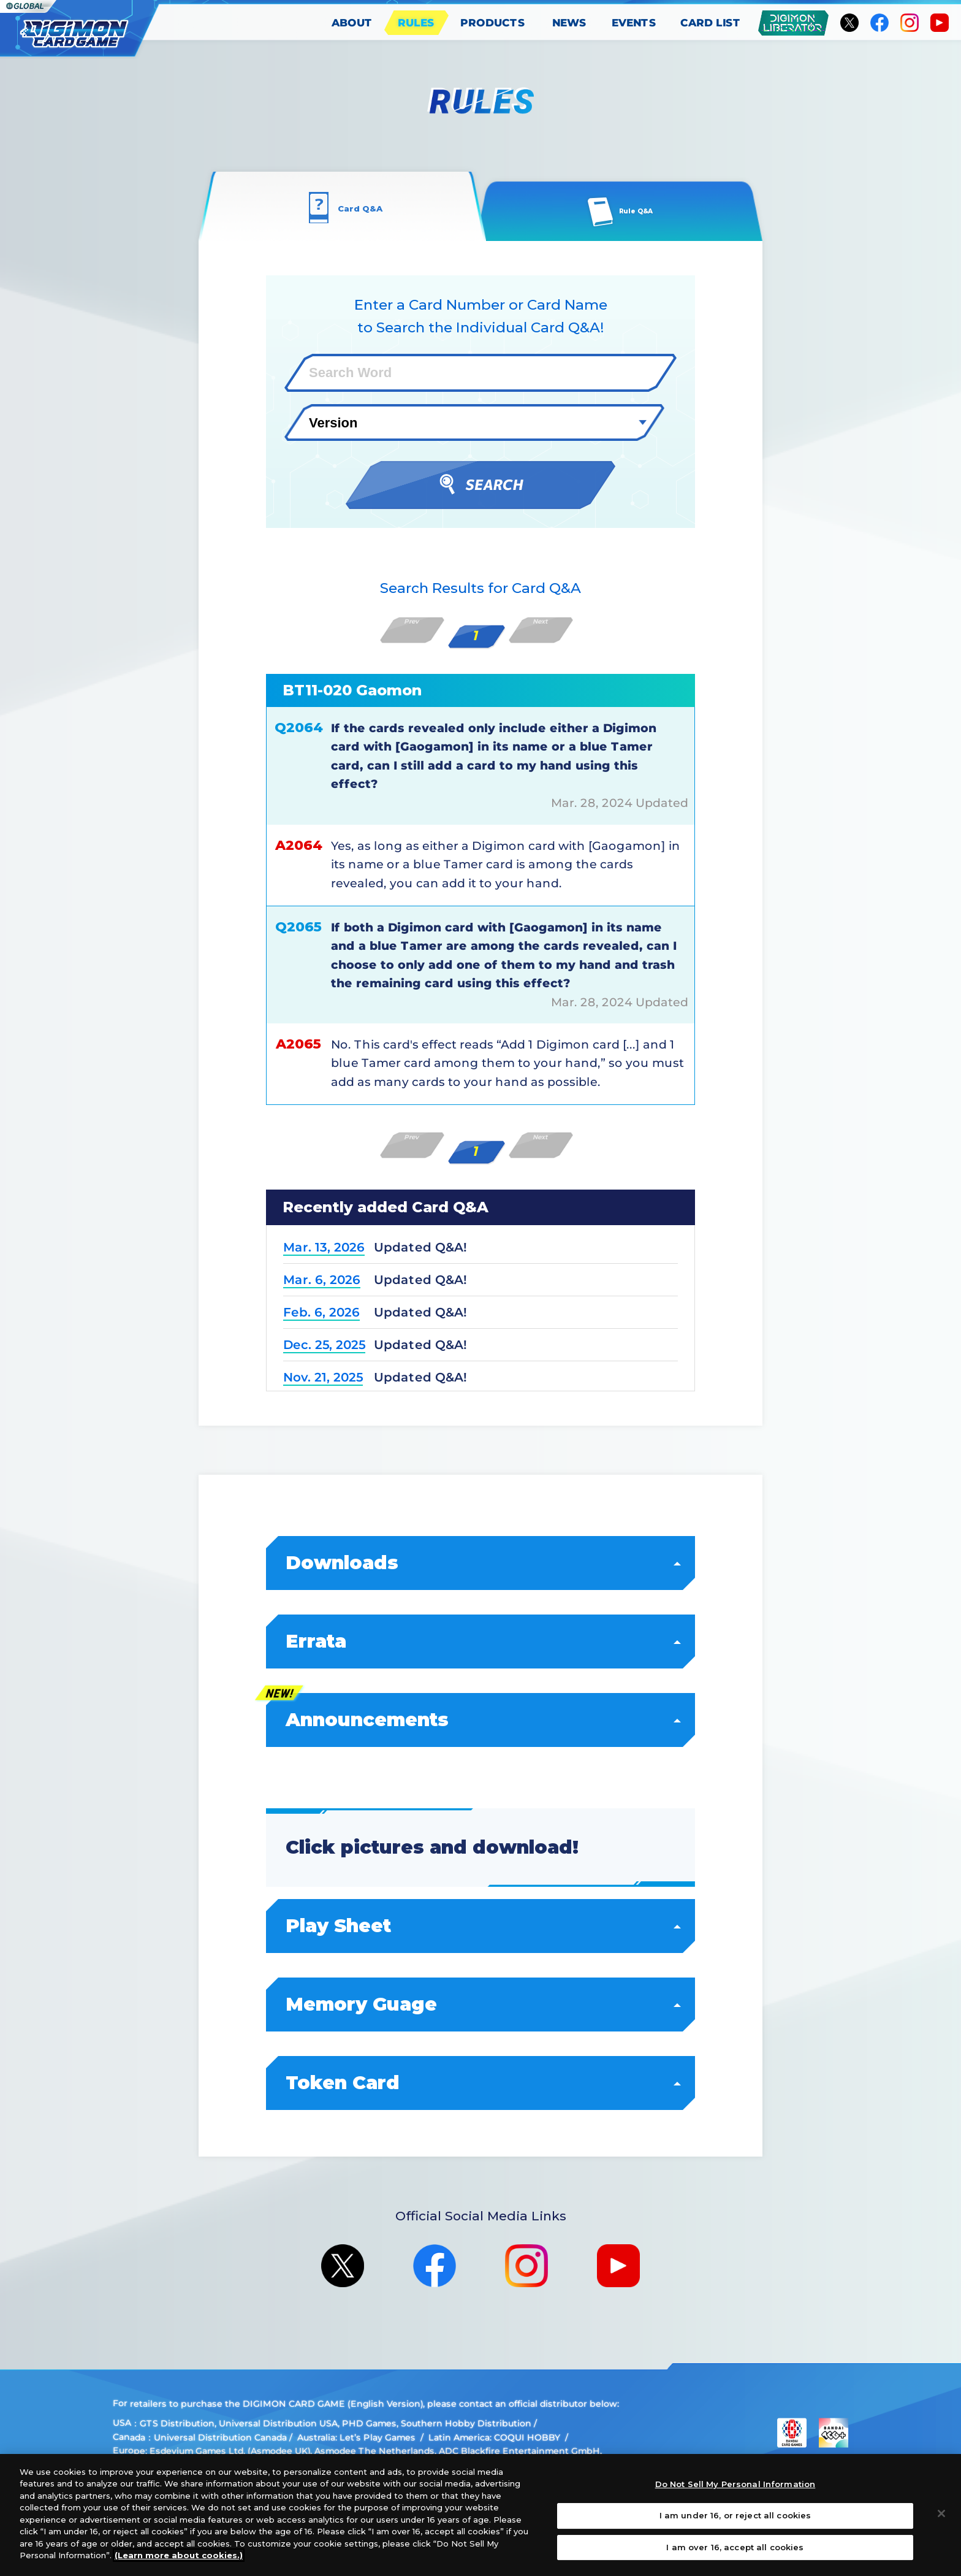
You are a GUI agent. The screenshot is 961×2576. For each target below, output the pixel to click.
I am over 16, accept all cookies (734, 2547)
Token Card (481, 2082)
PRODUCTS (492, 23)
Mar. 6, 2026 (321, 1279)
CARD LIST (710, 23)
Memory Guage (481, 2004)
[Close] (941, 2513)
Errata (481, 1641)
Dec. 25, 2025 (324, 1344)
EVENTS (634, 23)
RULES (416, 23)
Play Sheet (481, 1925)
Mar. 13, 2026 (324, 1247)
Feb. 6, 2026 (321, 1312)
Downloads (481, 1562)
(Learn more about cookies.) (179, 2555)
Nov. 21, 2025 (323, 1377)
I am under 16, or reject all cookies (735, 2515)
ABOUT (352, 23)
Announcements (481, 1719)
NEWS (569, 23)
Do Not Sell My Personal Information (735, 2485)
